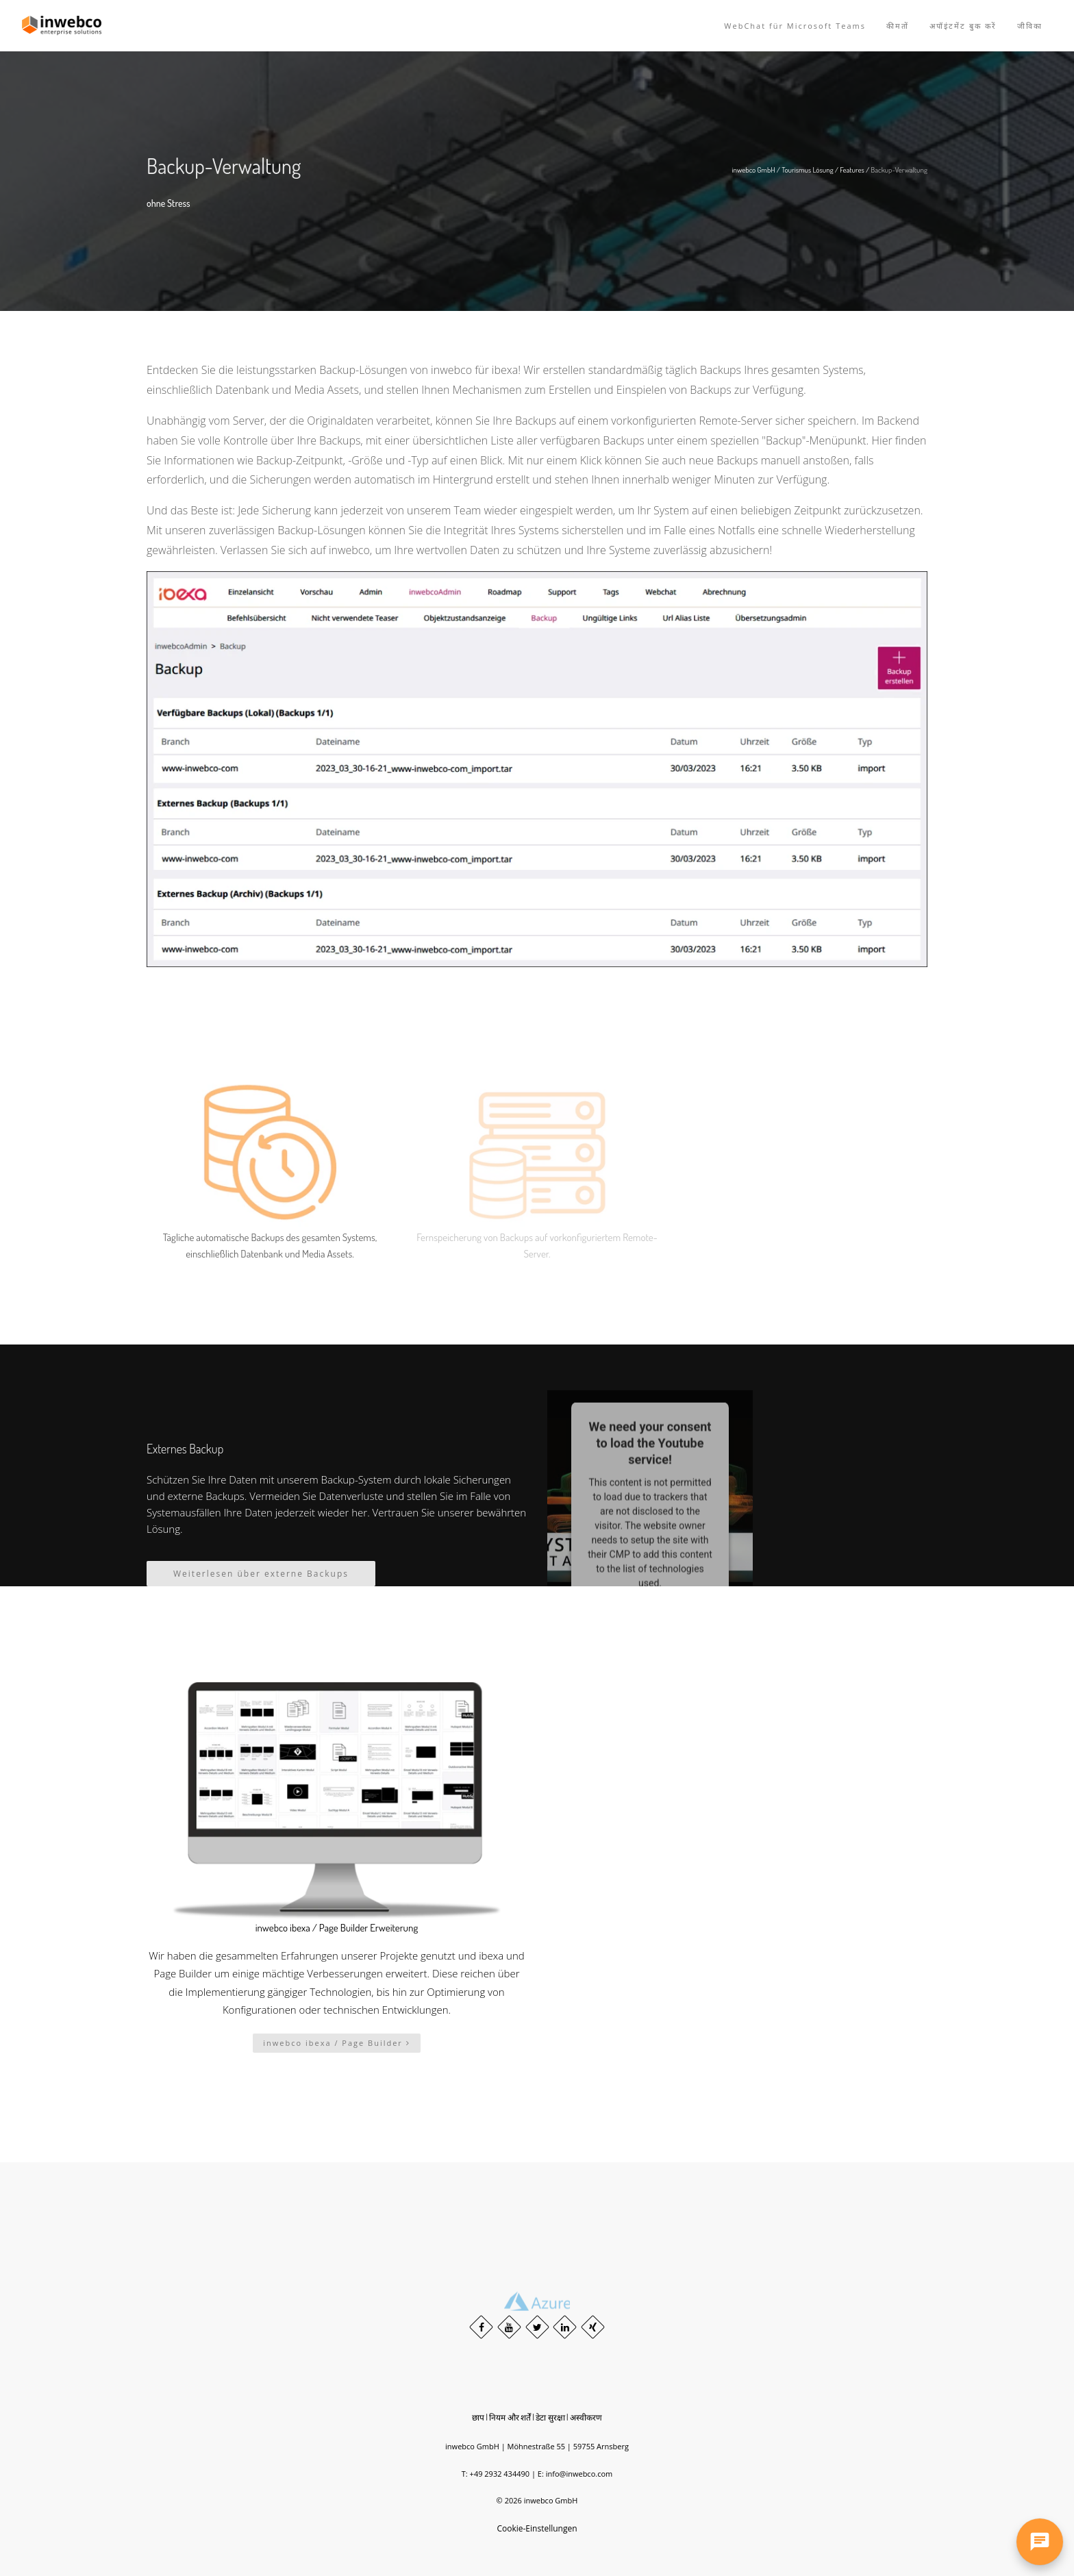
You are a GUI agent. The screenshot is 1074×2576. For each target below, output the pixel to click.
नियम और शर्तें (510, 2417)
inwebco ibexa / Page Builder (336, 2043)
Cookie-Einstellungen (537, 2528)
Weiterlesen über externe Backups (261, 1573)
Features (852, 170)
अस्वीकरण (586, 2417)
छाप (478, 2417)
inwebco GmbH (753, 170)
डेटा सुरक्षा (550, 2417)
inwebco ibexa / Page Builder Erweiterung (337, 1927)
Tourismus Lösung (808, 170)
